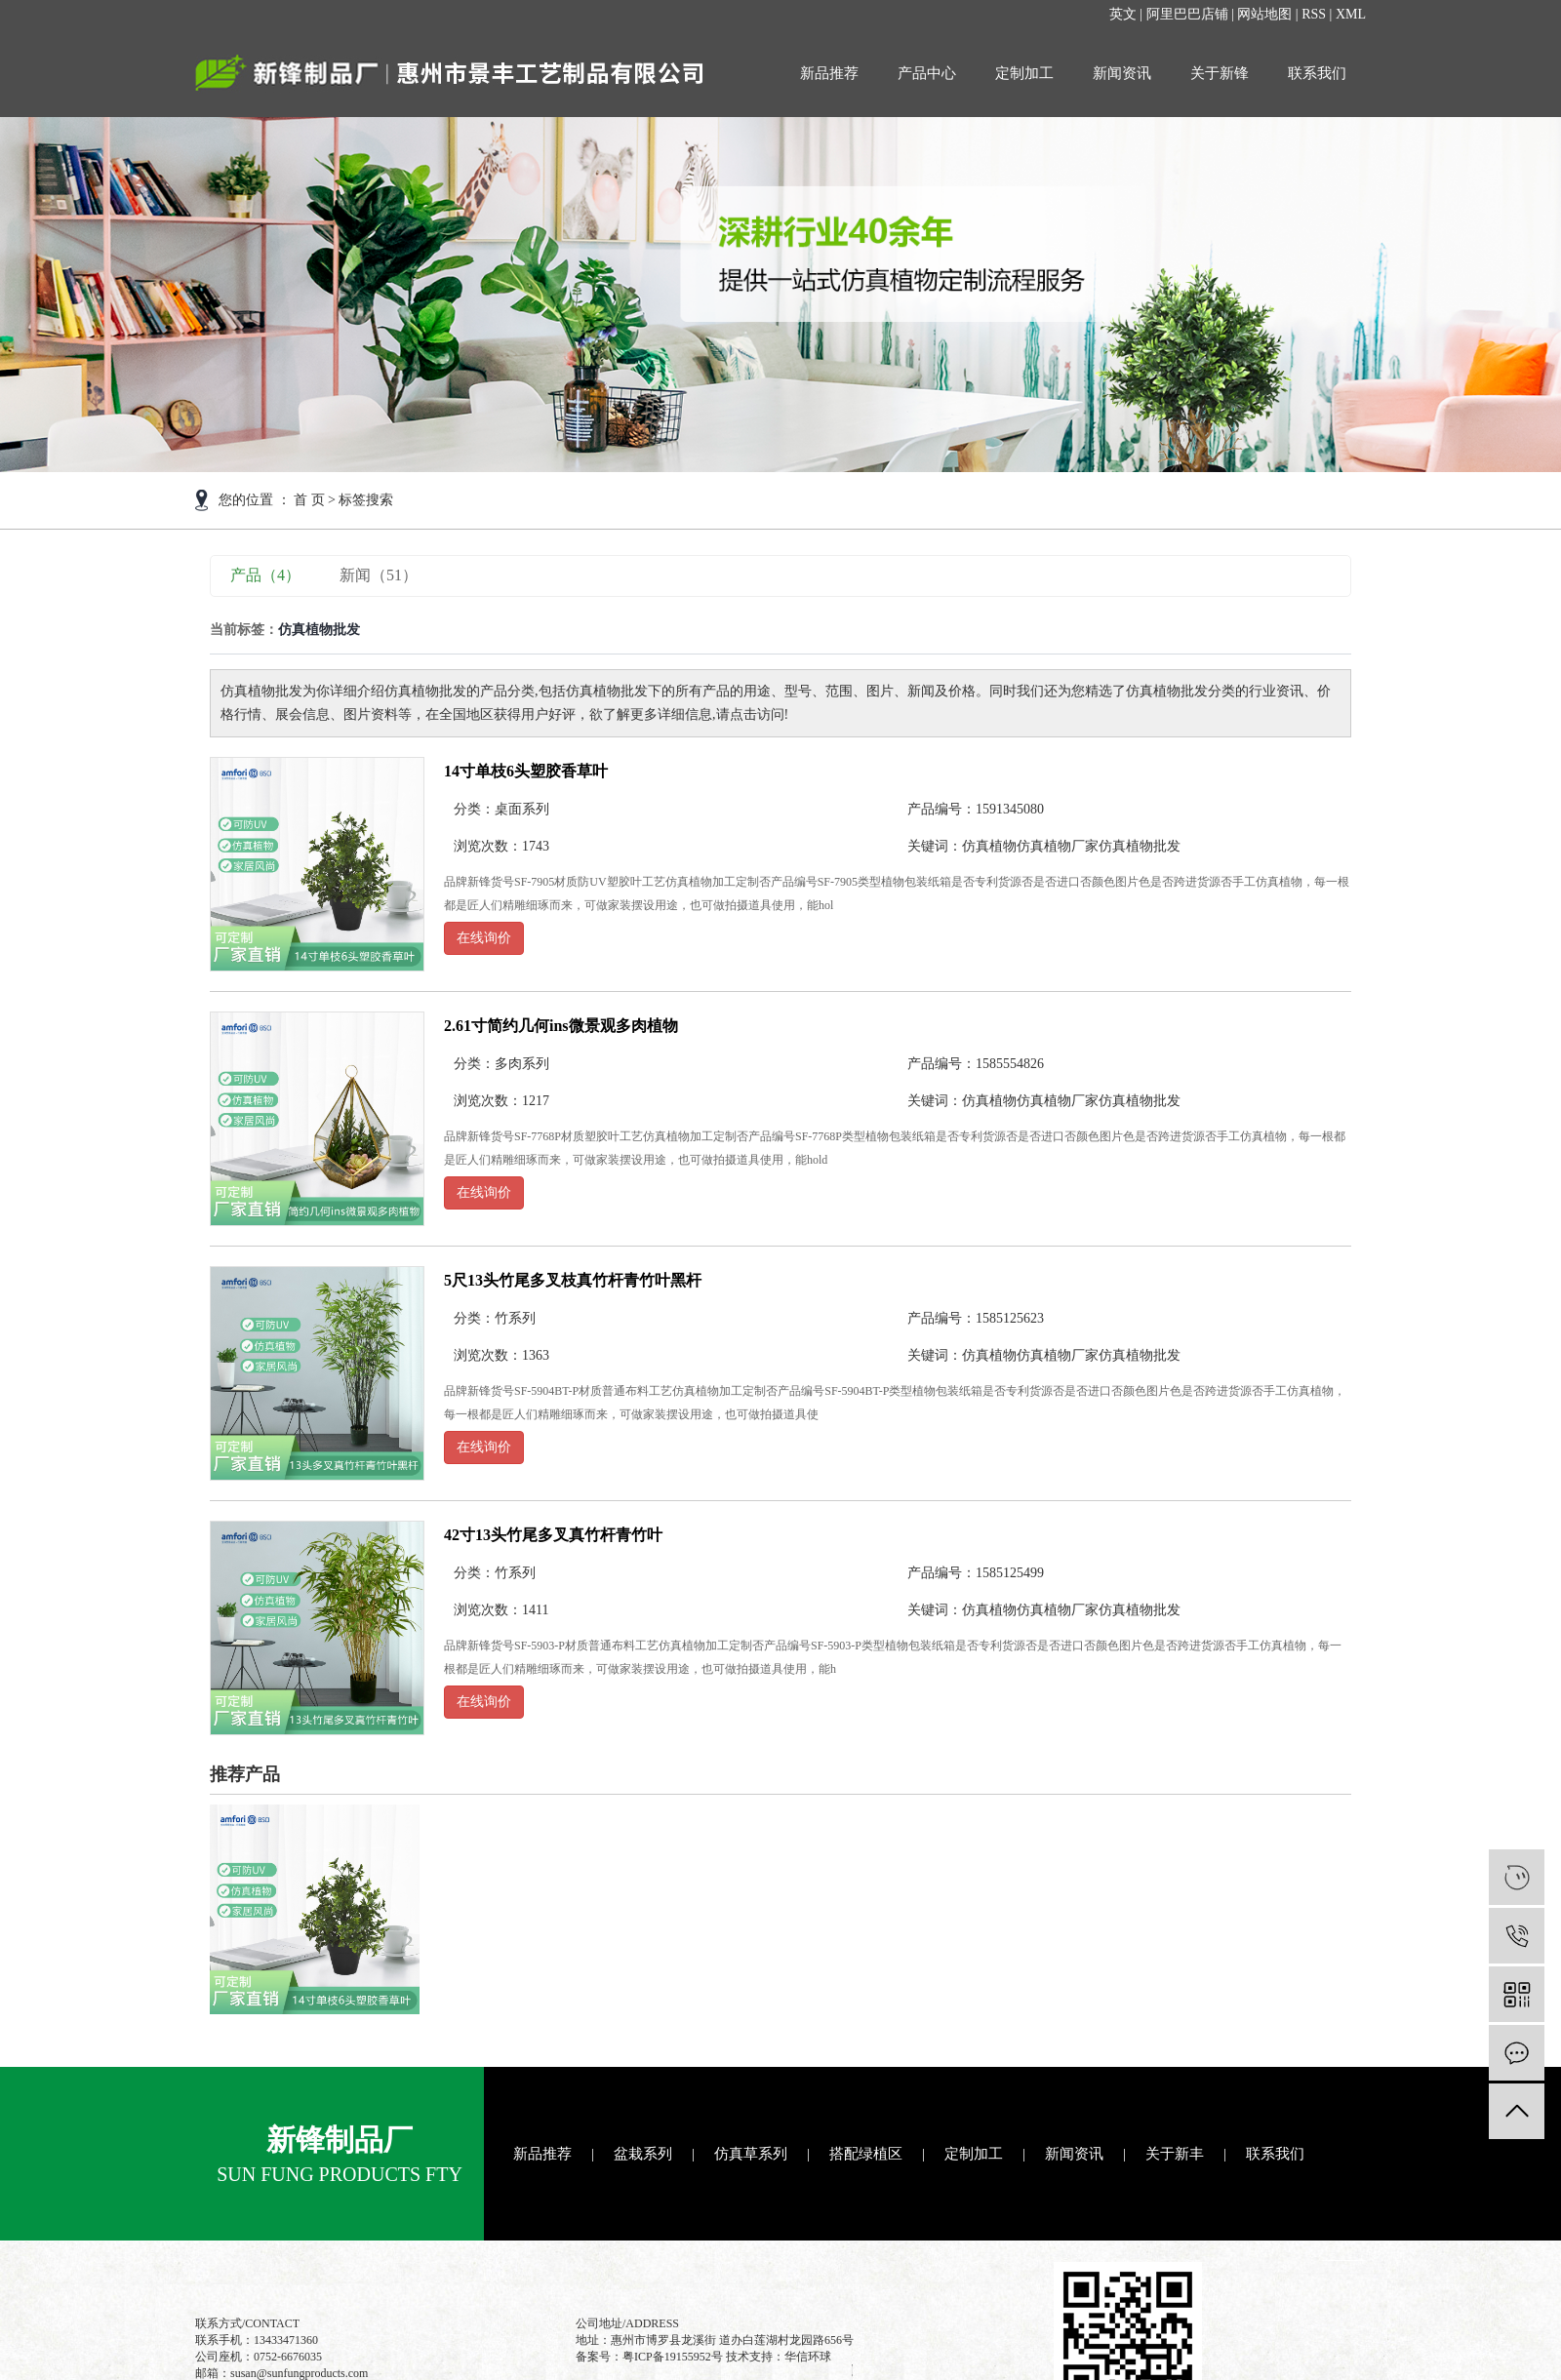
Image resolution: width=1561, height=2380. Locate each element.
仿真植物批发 (1140, 846)
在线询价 (484, 938)
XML (1351, 14)
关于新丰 (1174, 2154)
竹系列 (515, 1318)
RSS (1313, 14)
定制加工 (1024, 73)
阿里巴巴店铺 (1187, 14)
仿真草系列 (750, 2154)
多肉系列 (522, 1063)
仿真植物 (989, 846)
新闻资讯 (1122, 73)
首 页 (309, 500)
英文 (1123, 14)
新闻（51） (379, 575)
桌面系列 (522, 809)
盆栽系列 (643, 2154)
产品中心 (927, 73)
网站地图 (1264, 14)
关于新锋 (1219, 73)
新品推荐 (829, 73)
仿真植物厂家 (1058, 846)
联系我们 (1317, 73)
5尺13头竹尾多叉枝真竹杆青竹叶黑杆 (572, 1280)
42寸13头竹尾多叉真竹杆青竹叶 (553, 1535)
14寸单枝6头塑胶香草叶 (526, 771)
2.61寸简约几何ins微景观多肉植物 (561, 1025)
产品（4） (265, 575)
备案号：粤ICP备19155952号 (649, 2356)
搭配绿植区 (865, 2154)
